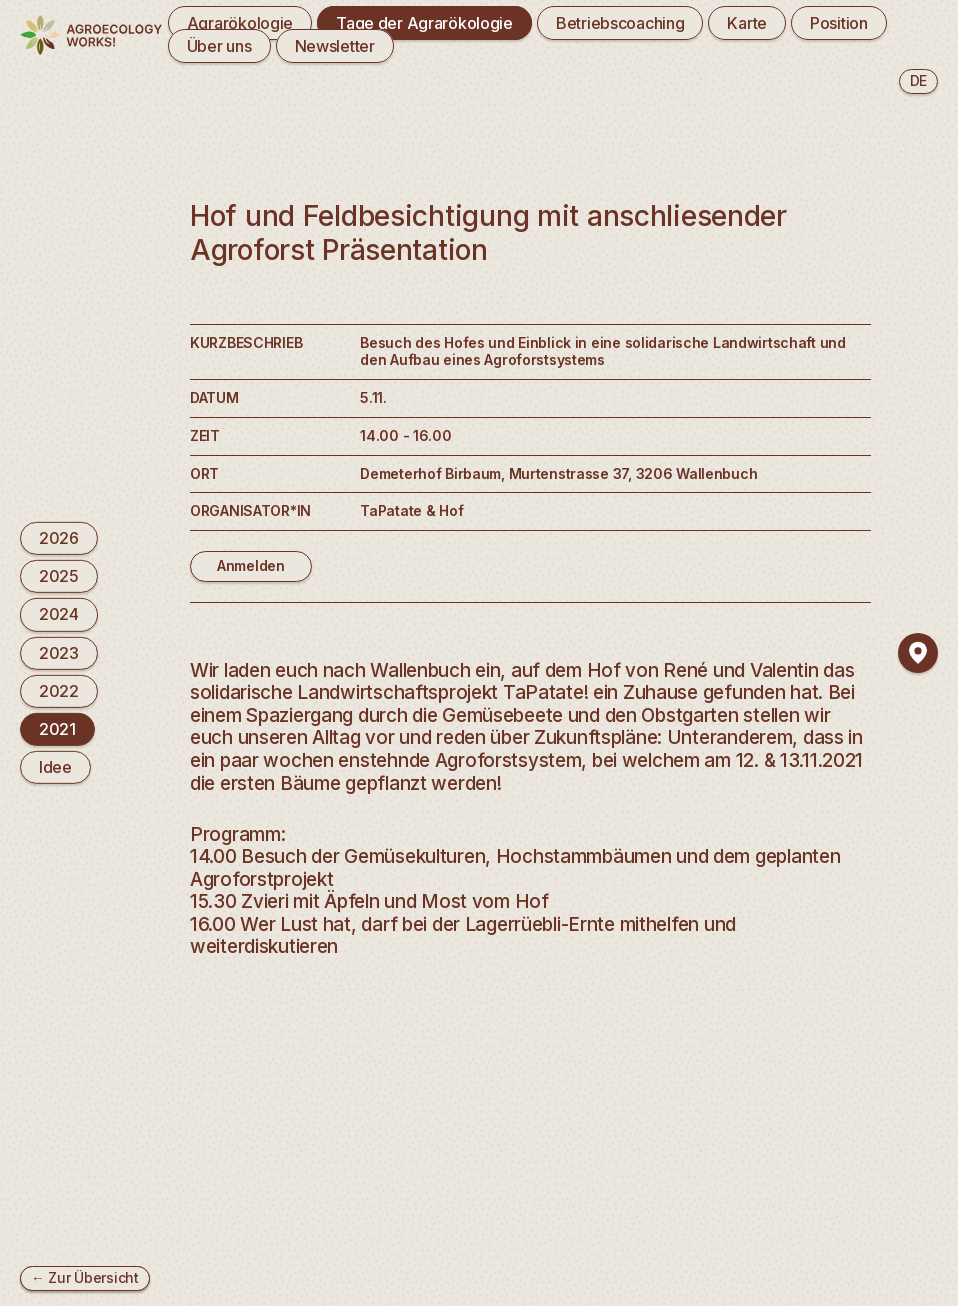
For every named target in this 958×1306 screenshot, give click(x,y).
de (918, 80)
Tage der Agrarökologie (424, 23)
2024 (59, 614)
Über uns (219, 46)
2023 (59, 652)
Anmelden (251, 565)
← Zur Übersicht (85, 1277)
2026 (59, 538)
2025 (59, 576)
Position (839, 23)
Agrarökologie (240, 23)
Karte (747, 23)
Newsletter (335, 46)
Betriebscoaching (620, 23)
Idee (55, 767)
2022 (59, 691)
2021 (57, 729)
